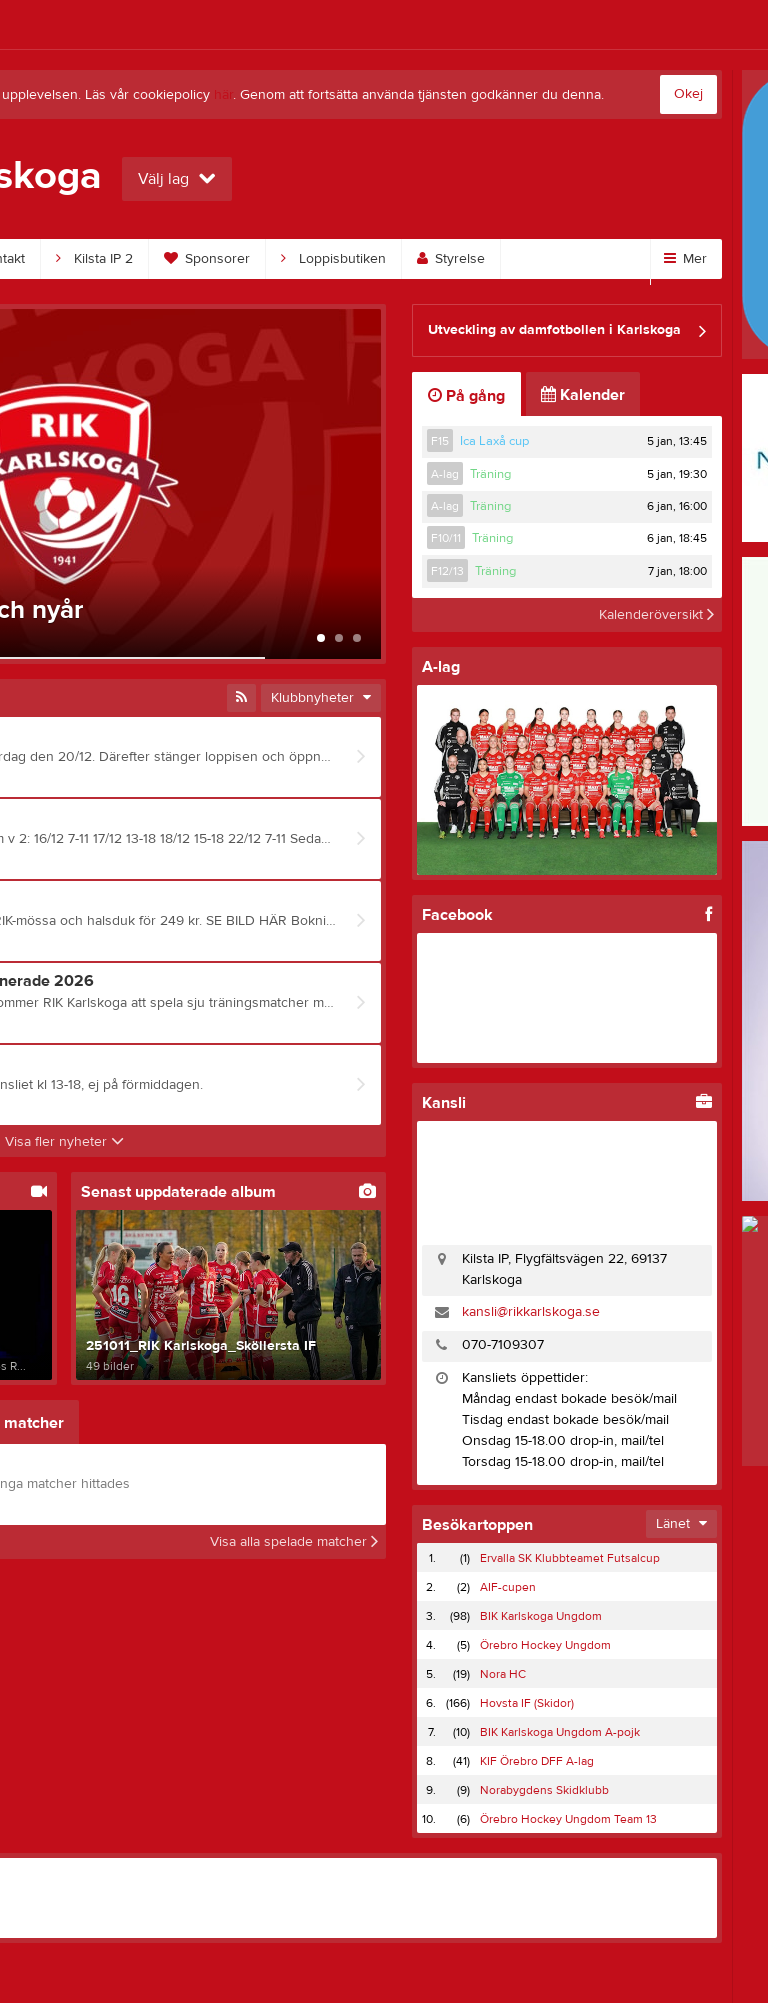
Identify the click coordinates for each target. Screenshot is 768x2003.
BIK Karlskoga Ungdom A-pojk (560, 1732)
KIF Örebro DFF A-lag (537, 1761)
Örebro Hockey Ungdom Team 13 (568, 1819)
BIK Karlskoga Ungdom (541, 1616)
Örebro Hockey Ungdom (545, 1645)
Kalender (583, 395)
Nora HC (503, 1674)
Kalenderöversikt (656, 615)
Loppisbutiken (333, 259)
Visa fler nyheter (64, 1142)
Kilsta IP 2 (94, 259)
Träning (490, 474)
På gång (466, 396)
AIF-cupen (508, 1587)
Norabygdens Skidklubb (544, 1790)
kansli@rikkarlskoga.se (531, 1312)
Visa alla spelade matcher (294, 1542)
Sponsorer (207, 259)
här (223, 95)
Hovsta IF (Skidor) (527, 1703)
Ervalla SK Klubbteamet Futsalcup (570, 1558)
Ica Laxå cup (494, 441)
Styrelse (451, 259)
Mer (685, 259)
